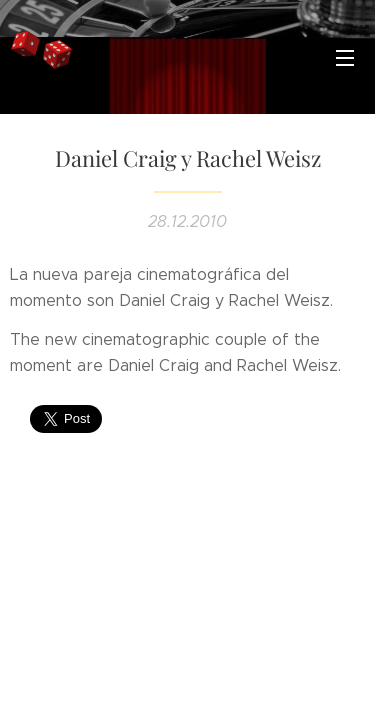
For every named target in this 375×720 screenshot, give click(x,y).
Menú (345, 58)
